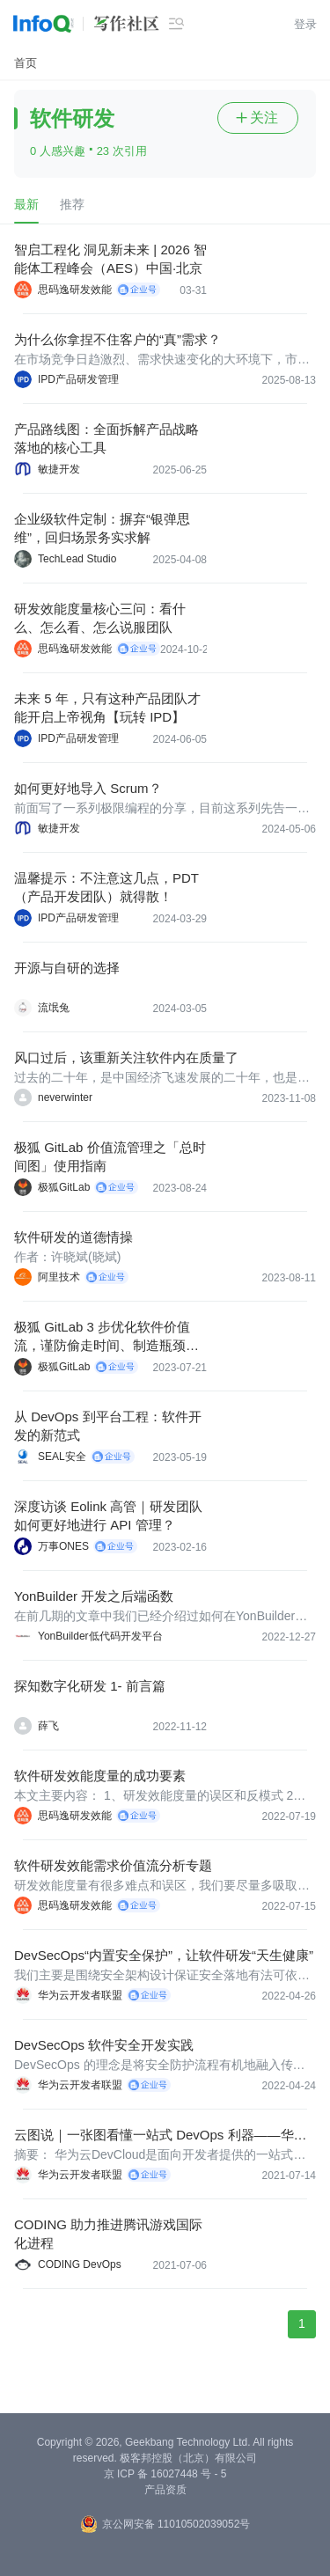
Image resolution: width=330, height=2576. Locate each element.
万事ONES (63, 1546)
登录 (305, 24)
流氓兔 (54, 1008)
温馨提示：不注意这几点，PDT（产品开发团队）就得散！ (106, 887)
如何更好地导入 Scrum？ (88, 788)
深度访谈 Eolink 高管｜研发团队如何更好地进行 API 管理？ (108, 1515)
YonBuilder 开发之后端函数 (93, 1596)
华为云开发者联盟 (80, 1995)
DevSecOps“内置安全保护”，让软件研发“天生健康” (163, 1955)
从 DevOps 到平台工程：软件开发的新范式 (108, 1425)
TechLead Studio (77, 559)
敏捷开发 (59, 469)
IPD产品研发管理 (78, 379)
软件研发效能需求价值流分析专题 (113, 1865)
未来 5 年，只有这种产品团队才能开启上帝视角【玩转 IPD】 (107, 707)
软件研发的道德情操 (73, 1236)
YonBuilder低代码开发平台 (100, 1636)
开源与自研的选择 (67, 967)
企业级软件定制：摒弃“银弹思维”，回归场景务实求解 (102, 528)
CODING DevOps (79, 2264)
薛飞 (48, 1726)
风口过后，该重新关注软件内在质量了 (126, 1057)
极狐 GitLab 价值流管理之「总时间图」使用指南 (110, 1156)
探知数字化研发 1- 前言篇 (89, 1685)
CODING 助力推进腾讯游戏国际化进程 (108, 2233)
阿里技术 (59, 1277)
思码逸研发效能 (75, 289)
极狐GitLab (64, 1187)
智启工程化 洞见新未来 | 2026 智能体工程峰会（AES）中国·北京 (110, 258)
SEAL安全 (62, 1456)
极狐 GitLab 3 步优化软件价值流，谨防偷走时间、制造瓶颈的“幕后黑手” (102, 1336)
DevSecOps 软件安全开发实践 (104, 2044)
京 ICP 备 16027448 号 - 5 (165, 2474)
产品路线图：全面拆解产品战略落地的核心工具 (106, 438)
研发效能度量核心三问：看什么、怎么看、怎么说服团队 (100, 618)
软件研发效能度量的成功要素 (100, 1775)
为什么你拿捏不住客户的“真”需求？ (117, 339)
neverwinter (65, 1097)
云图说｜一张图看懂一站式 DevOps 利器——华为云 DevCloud (160, 2135)
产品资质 (165, 2490)
